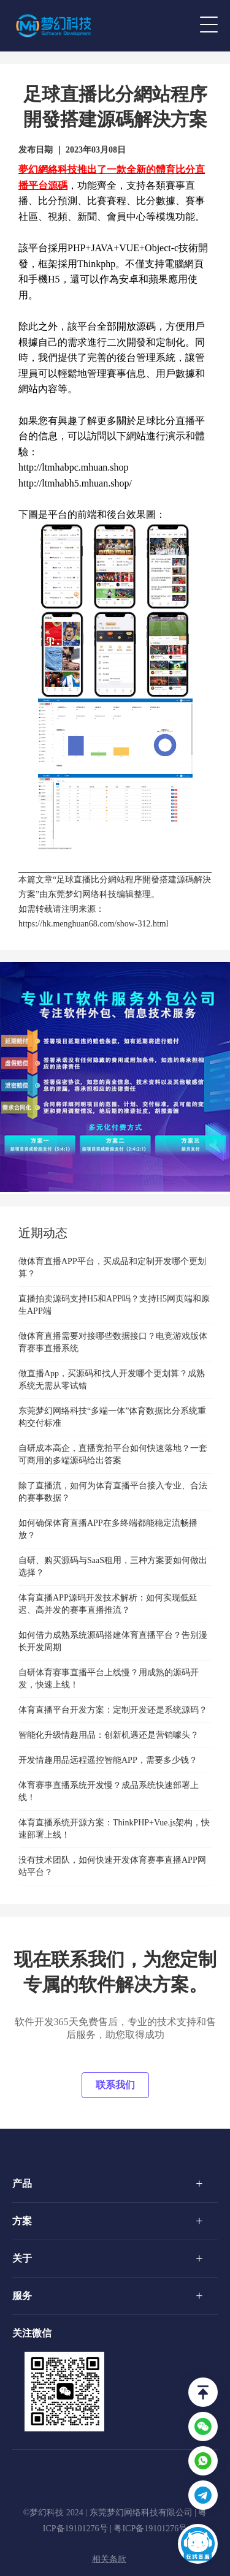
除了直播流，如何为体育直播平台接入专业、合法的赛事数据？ (112, 1491)
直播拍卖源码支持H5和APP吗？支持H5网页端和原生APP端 (114, 1305)
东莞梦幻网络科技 (82, 894)
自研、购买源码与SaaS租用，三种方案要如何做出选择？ (112, 1566)
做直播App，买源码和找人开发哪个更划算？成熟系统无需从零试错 (111, 1379)
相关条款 (109, 2559)
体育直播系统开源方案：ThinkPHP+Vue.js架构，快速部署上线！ (114, 1828)
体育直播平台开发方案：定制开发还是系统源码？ (112, 1709)
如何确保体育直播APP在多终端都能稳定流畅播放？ (107, 1529)
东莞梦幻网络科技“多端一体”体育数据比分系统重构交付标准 (112, 1417)
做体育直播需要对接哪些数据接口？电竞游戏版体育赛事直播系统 (112, 1342)
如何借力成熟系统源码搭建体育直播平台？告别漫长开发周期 (112, 1641)
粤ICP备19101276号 (150, 2528)
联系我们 (115, 2085)
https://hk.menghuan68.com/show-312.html (93, 923)
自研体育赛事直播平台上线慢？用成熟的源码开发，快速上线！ (108, 1678)
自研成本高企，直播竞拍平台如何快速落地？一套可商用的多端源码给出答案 (112, 1454)
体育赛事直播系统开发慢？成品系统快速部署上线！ (108, 1791)
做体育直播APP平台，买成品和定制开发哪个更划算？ (112, 1267)
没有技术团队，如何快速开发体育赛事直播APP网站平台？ (112, 1866)
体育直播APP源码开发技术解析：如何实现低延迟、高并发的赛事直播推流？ (107, 1604)
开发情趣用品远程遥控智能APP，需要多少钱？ (107, 1760)
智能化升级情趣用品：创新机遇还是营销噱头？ (108, 1735)
